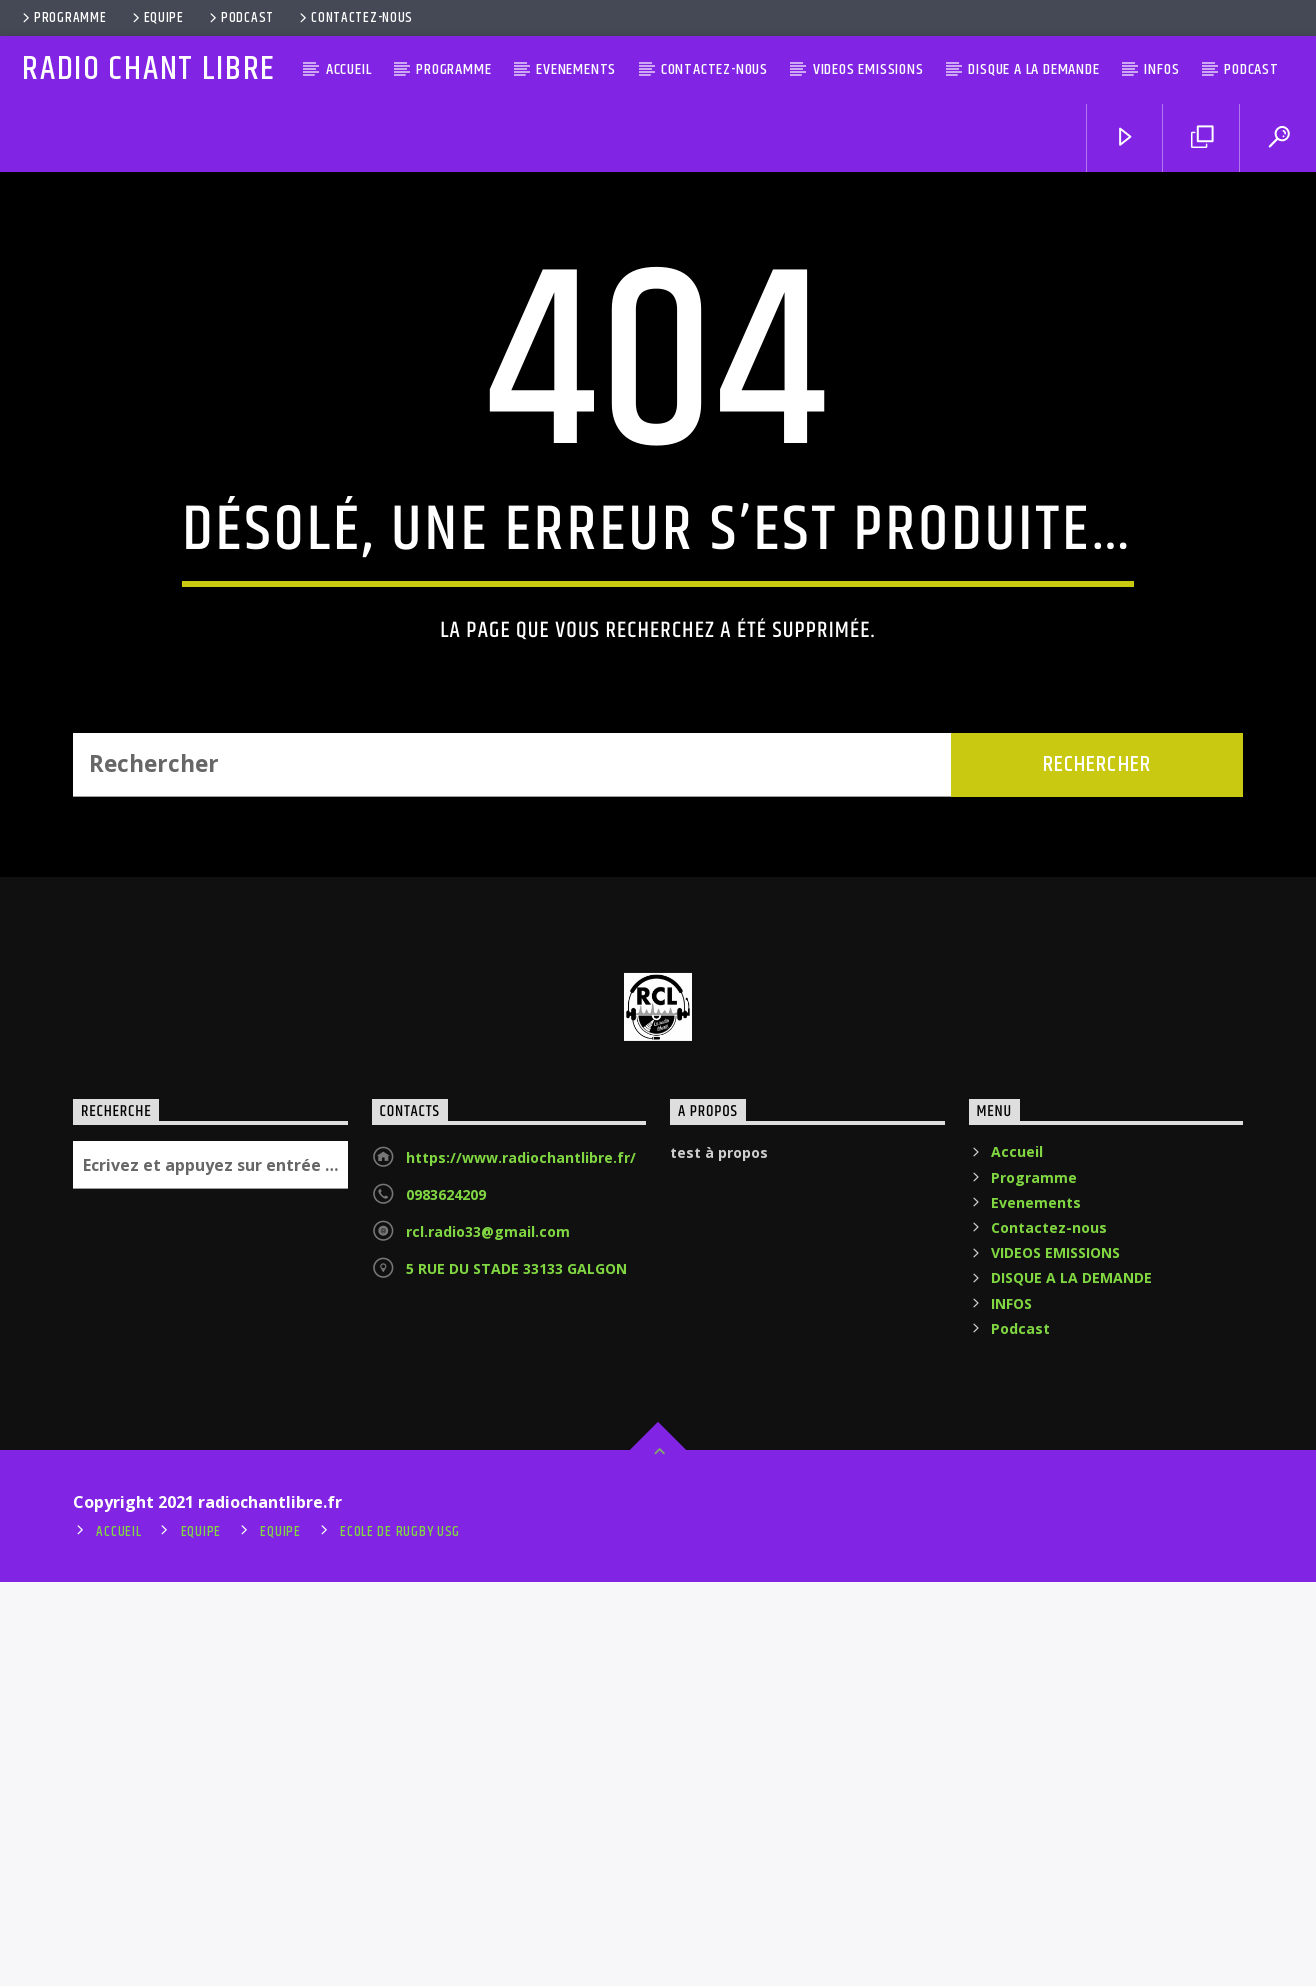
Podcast (240, 18)
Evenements (576, 69)
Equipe (156, 18)
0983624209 (446, 1598)
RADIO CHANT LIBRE (149, 69)
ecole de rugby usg (400, 1936)
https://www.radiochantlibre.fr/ (521, 1561)
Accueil (349, 69)
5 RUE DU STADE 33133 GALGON (516, 1672)
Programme (62, 18)
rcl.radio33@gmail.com (488, 1635)
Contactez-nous (354, 18)
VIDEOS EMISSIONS (868, 69)
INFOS (1161, 69)
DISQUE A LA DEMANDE (1033, 69)
